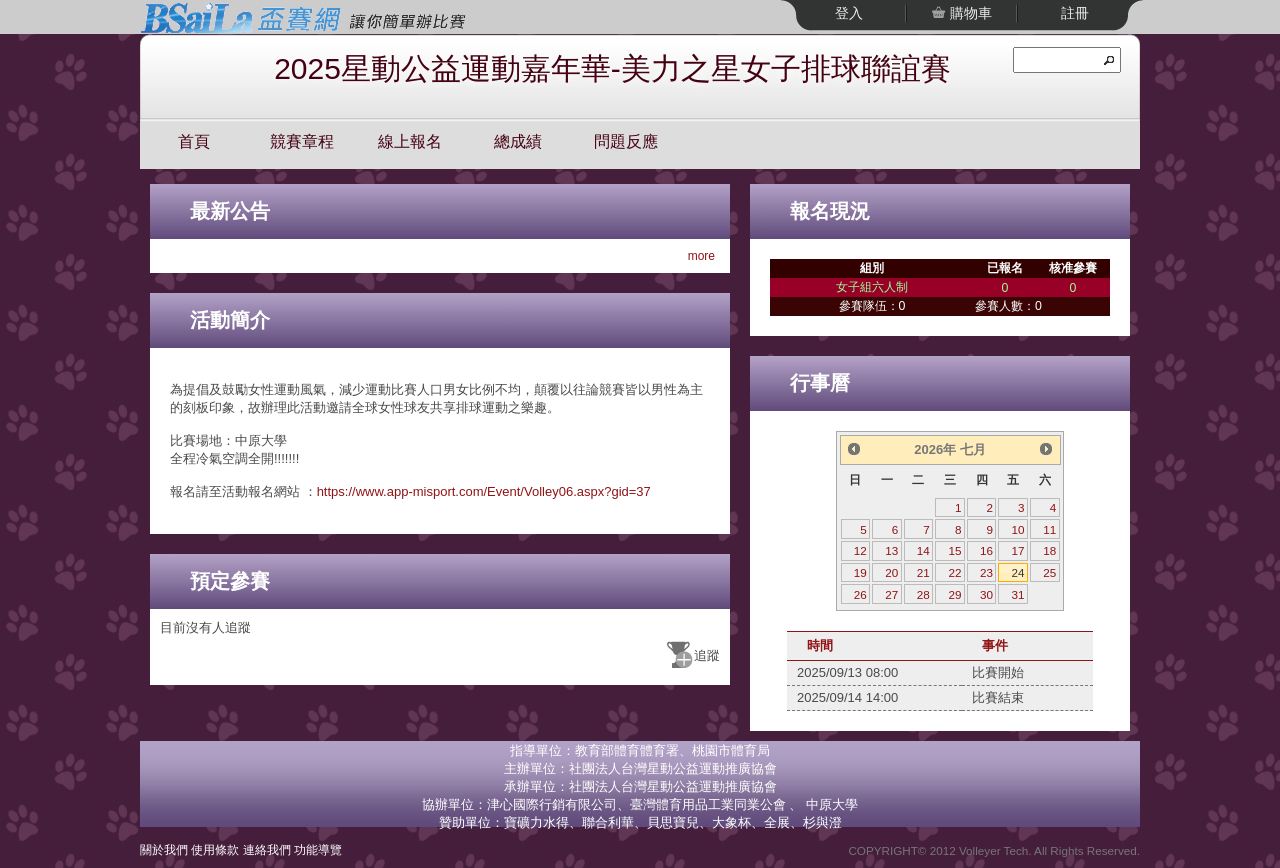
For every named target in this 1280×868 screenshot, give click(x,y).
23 (986, 572)
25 (1049, 572)
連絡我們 (267, 849)
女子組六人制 (872, 287)
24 (1018, 572)
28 (923, 594)
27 (891, 594)
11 (1049, 529)
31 (1018, 594)
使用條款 (215, 849)
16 (986, 550)
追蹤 (707, 655)
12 (860, 550)
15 (954, 550)
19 (860, 572)
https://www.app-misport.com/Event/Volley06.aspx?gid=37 (484, 491)
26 (860, 594)
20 (891, 572)
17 (1018, 550)
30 (986, 594)
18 (1049, 550)
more (701, 256)
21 (923, 572)
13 (891, 550)
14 (923, 550)
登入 (849, 13)
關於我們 (164, 849)
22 (954, 572)
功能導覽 (318, 849)
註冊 (1075, 13)
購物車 (969, 13)
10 (1018, 529)
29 (954, 594)
